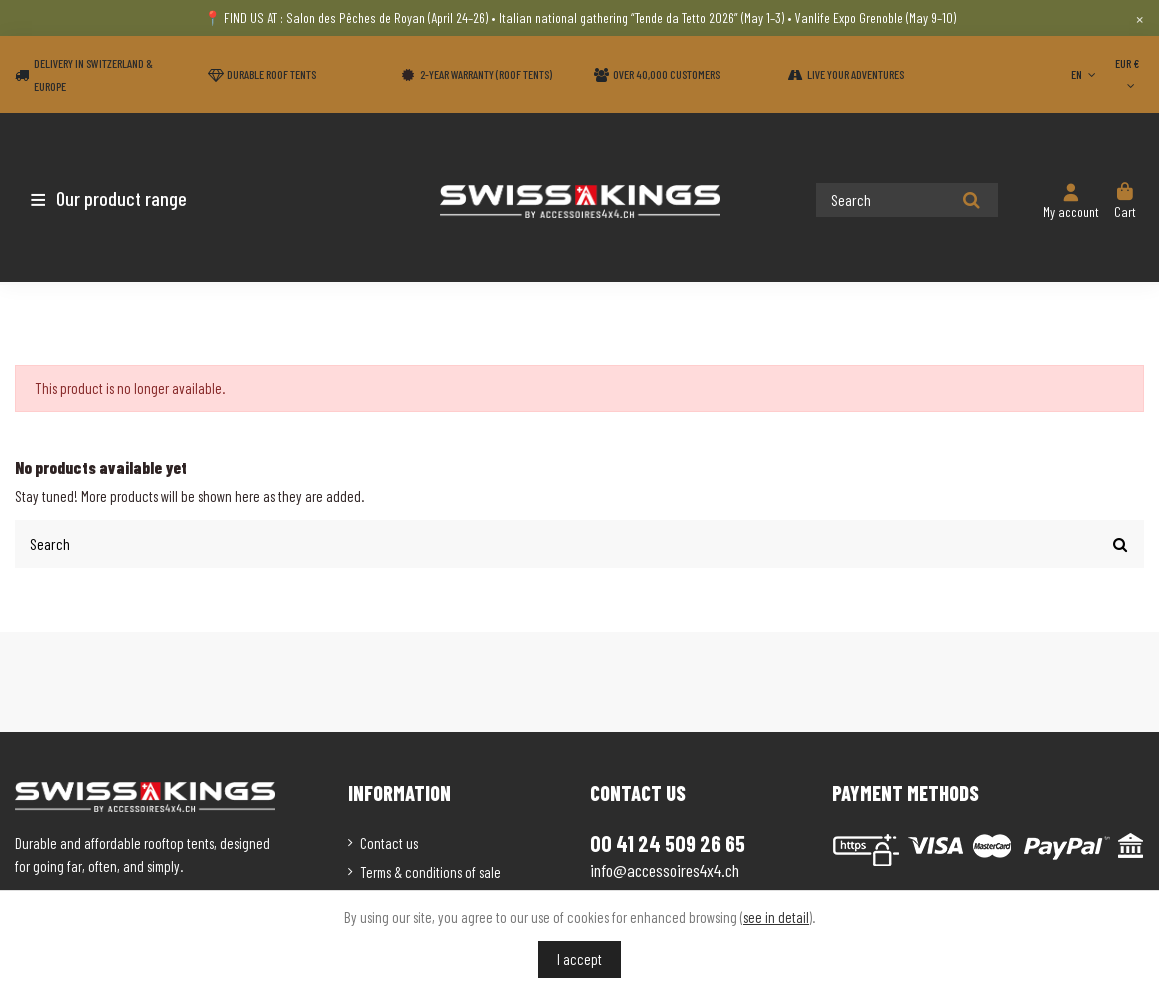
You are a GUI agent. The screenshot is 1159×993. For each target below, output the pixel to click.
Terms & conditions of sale (430, 871)
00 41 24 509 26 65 (667, 843)
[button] (132, 198)
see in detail (776, 917)
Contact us (389, 843)
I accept (579, 959)
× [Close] (1139, 18)
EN (1085, 74)
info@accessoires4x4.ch (664, 870)
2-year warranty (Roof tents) (486, 74)
